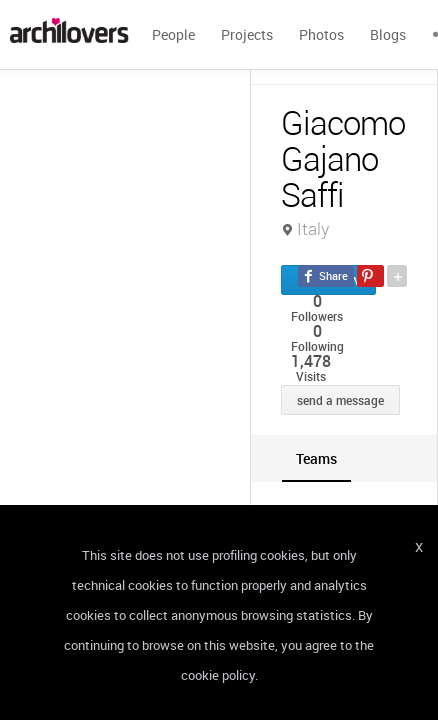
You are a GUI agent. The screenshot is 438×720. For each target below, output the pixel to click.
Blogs (388, 34)
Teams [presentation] (316, 458)
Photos (321, 34)
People (173, 34)
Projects (247, 34)
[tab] (316, 458)
